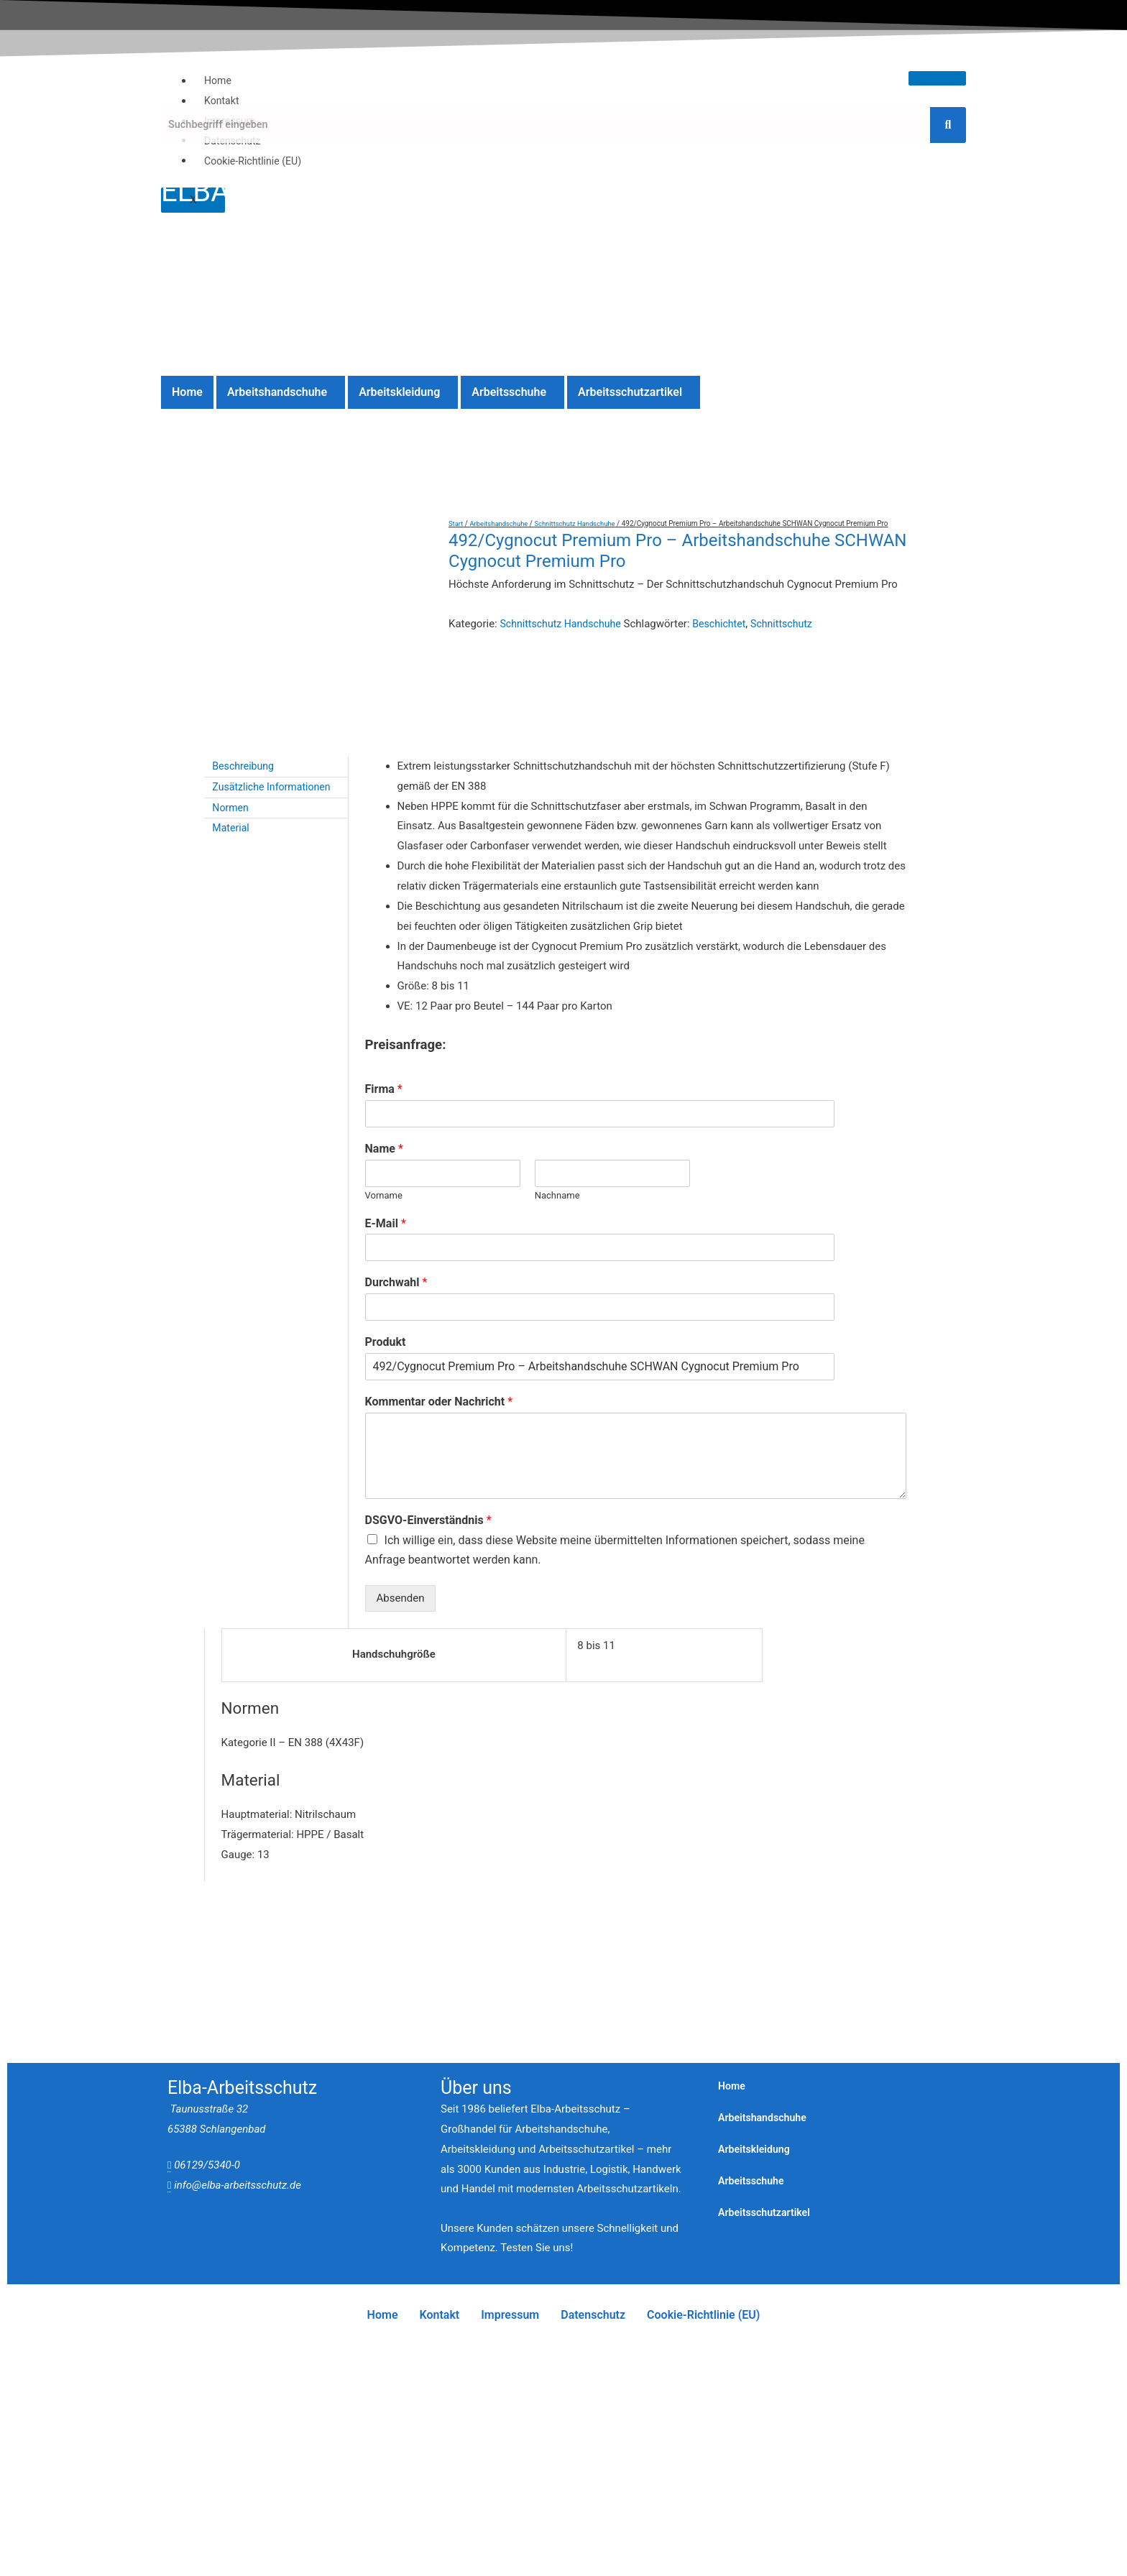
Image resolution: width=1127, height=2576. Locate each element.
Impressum (510, 2328)
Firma (383, 1102)
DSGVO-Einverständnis (428, 1533)
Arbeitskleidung (399, 392)
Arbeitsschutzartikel (630, 392)
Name (384, 1161)
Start (456, 523)
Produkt (385, 1355)
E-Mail (385, 1235)
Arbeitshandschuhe (277, 392)
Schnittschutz (794, 623)
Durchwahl (396, 1295)
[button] (280, 392)
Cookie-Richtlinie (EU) (256, 160)
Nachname (557, 1208)
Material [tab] (232, 840)
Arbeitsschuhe (509, 392)
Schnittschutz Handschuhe (582, 523)
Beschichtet (728, 623)
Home (218, 80)
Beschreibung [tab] (245, 778)
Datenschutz (593, 2328)
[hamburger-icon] (937, 78)
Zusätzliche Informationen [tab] (276, 799)
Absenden (401, 1611)
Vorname (383, 1208)
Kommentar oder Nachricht (438, 1414)
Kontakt (223, 100)
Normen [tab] (232, 820)
